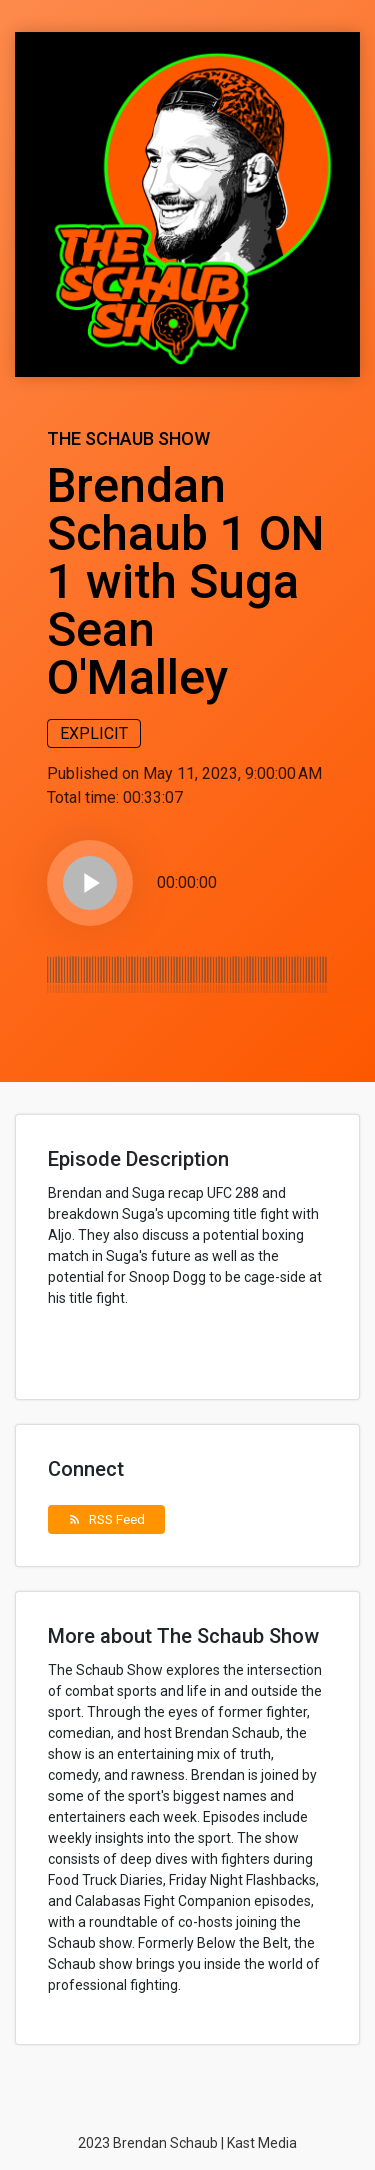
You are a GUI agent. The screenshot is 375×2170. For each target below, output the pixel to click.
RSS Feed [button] (106, 1519)
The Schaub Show (128, 438)
